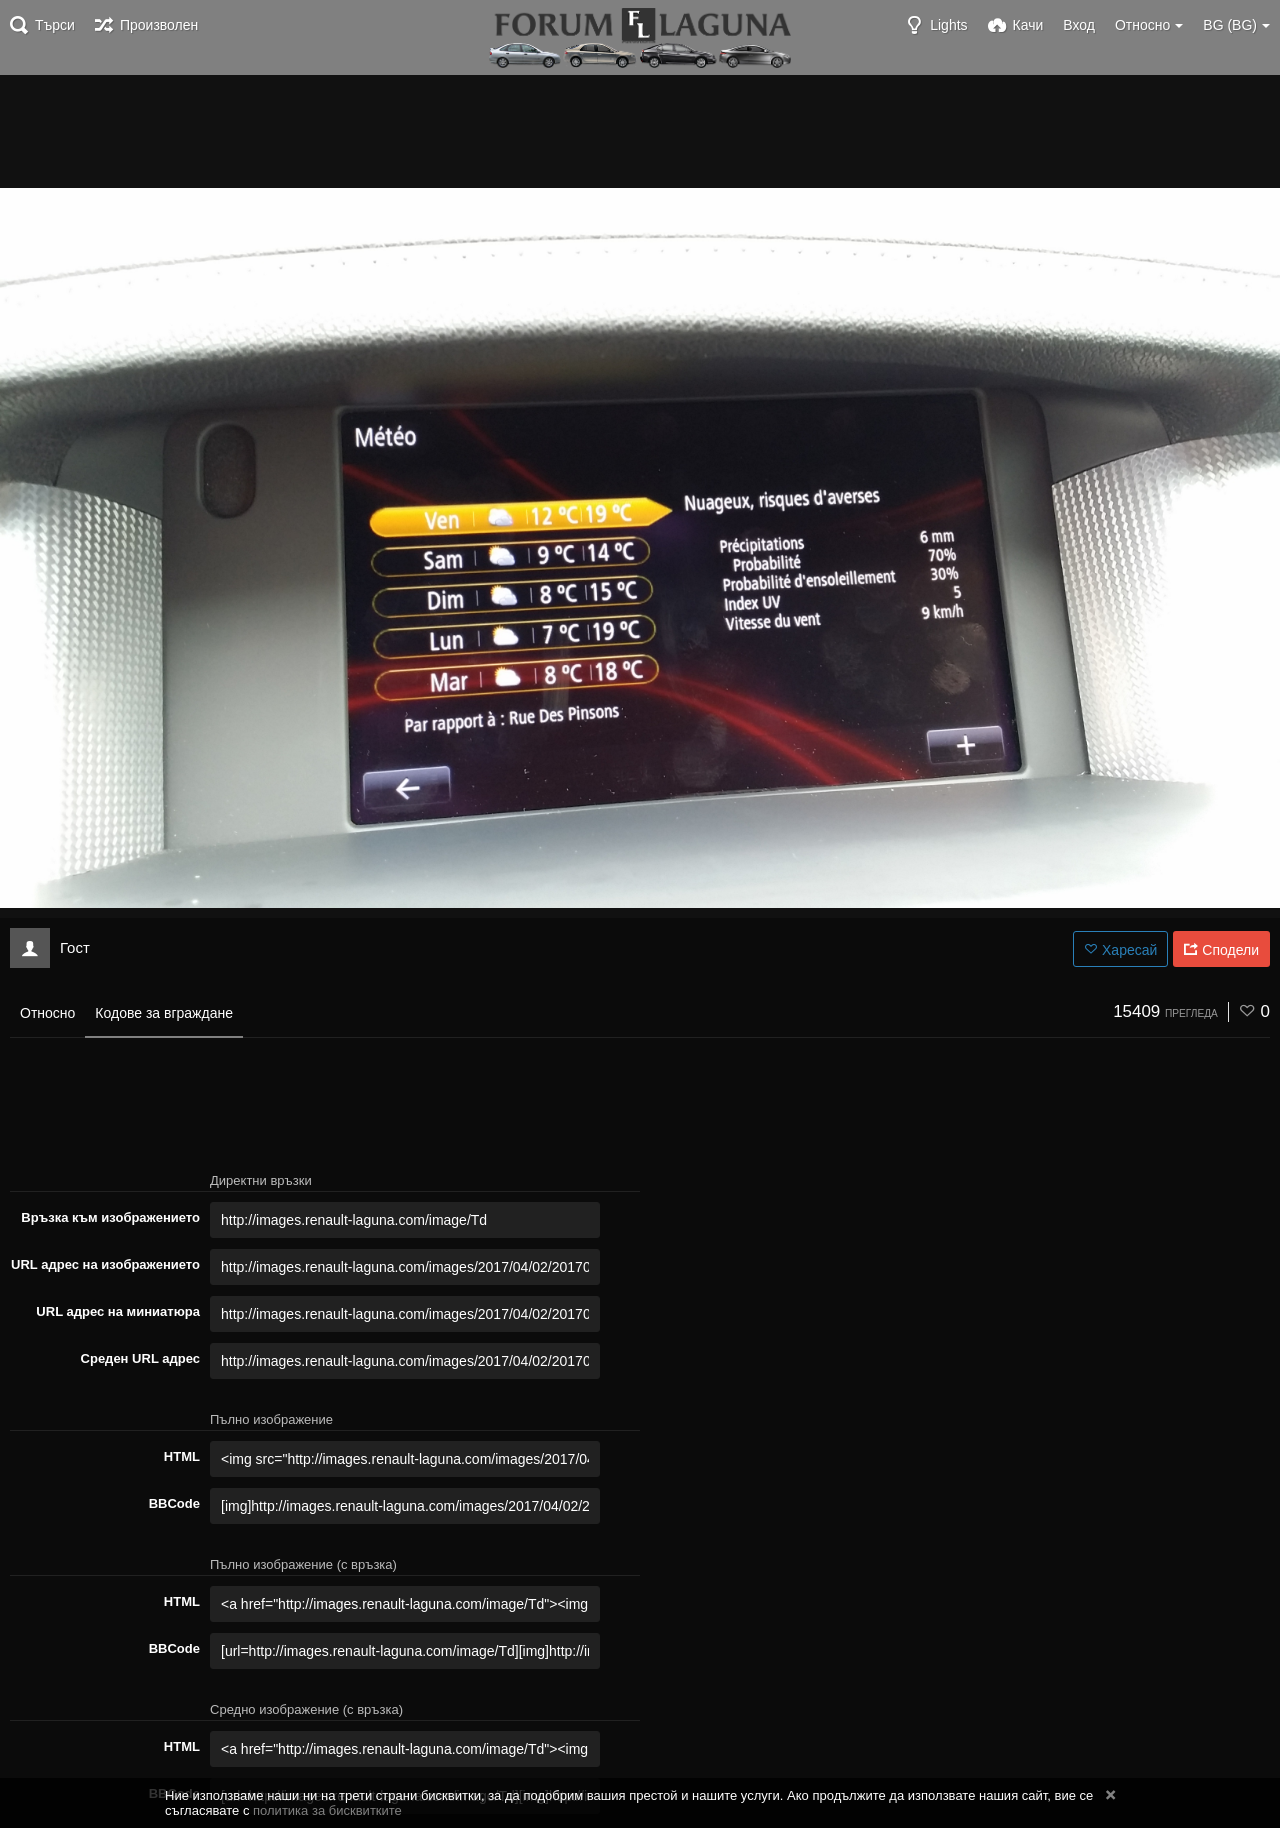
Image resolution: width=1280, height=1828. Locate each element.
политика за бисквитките (327, 1810)
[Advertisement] (640, 130)
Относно (47, 1013)
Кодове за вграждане (164, 1013)
